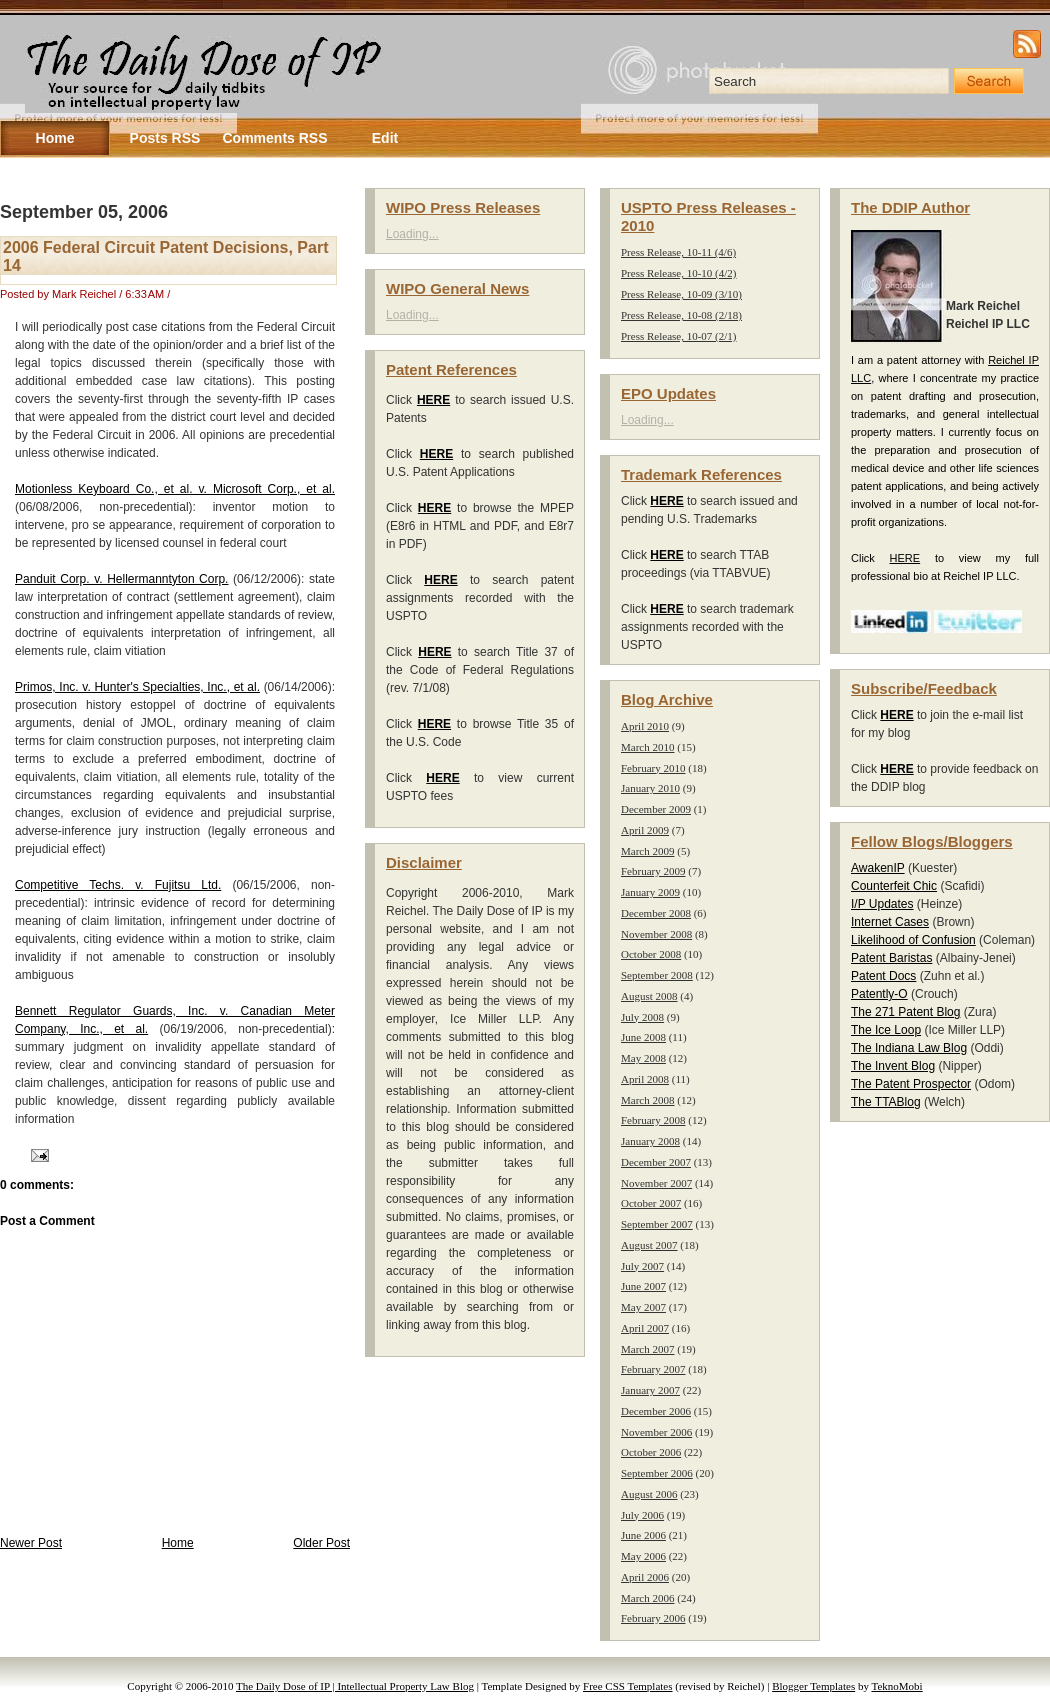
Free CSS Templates (627, 1686)
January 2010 (650, 788)
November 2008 (656, 934)
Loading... (412, 234)
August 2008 (649, 996)
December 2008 (656, 913)
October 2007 (651, 1203)
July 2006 (642, 1515)
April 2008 (645, 1079)
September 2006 (657, 1473)
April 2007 (645, 1328)
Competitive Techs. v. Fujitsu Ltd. (118, 885)
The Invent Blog (893, 1066)
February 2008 (653, 1120)
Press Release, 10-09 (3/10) (681, 294)
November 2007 (656, 1183)
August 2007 (649, 1245)
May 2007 (643, 1307)
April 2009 (645, 830)
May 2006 (643, 1556)
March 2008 (647, 1100)
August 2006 (649, 1494)
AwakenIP (878, 868)
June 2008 (643, 1037)
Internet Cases (890, 922)
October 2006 (651, 1452)
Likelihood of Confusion (913, 940)
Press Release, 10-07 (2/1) (678, 336)
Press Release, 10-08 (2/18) (681, 315)
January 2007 (650, 1390)
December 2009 (656, 809)
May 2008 (643, 1058)
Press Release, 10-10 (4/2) (678, 273)
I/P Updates (882, 904)
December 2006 (656, 1411)
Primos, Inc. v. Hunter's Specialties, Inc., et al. (137, 687)
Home (178, 1543)
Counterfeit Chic (894, 886)
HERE (905, 558)
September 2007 (657, 1224)
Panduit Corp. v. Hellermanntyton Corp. (121, 579)
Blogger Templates (813, 1686)
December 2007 (656, 1162)
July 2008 (642, 1017)
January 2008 (650, 1141)
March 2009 (647, 851)
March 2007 (647, 1349)
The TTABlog (886, 1102)
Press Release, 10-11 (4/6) (678, 252)
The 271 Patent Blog (905, 1012)
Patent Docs (883, 976)
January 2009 (650, 892)
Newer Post (31, 1543)
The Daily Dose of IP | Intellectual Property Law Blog (355, 1686)
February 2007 (653, 1369)
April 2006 (645, 1577)
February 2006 (653, 1618)
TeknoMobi (897, 1686)
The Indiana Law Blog (909, 1048)
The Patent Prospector (911, 1084)
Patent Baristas (891, 958)
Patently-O (879, 994)
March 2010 (647, 747)
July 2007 (642, 1266)
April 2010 (645, 726)
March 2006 (647, 1598)
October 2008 (651, 954)
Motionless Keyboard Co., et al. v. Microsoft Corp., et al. (175, 489)
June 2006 (643, 1535)
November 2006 (656, 1432)
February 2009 (653, 871)
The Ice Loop (886, 1030)
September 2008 (657, 975)
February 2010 (653, 768)
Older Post (321, 1543)
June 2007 (643, 1286)
